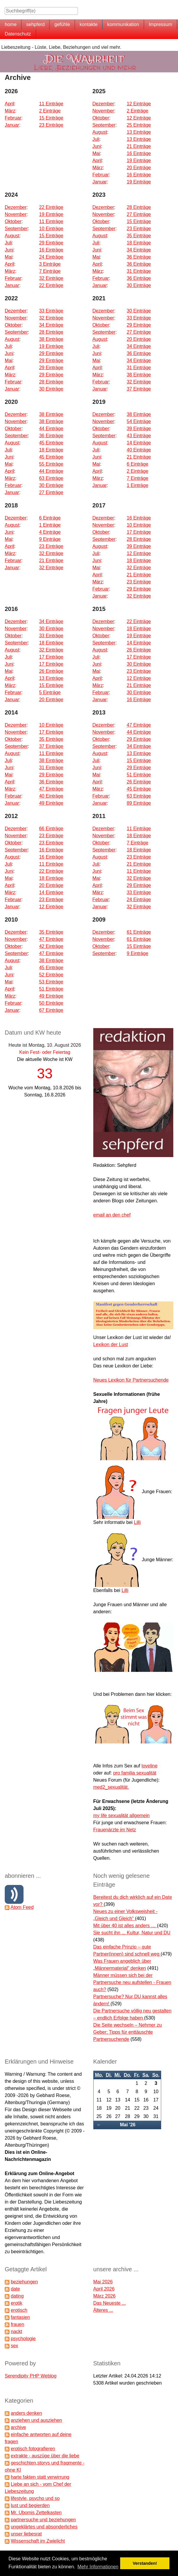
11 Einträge (51, 103)
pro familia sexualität (134, 1772)
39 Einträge (139, 428)
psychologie (23, 2338)
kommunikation (123, 24)
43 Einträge (139, 435)
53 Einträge (51, 981)
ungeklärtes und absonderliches (44, 2526)
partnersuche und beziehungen (43, 2519)
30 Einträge (139, 285)
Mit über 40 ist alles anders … (125, 1925)
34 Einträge (139, 249)
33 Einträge (51, 310)
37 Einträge (139, 388)
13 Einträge (139, 132)
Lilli (137, 1522)
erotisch (19, 2310)
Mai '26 (127, 2124)
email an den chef (111, 1214)
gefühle (62, 24)
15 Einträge (51, 117)
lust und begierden (30, 2505)
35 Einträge (139, 235)
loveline (149, 1765)
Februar (13, 117)
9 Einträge (50, 539)
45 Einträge (51, 442)
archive (18, 2427)
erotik (16, 2303)
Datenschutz (18, 33)
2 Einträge (50, 110)
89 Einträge (139, 803)
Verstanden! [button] (145, 2563)
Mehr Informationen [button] (97, 2566)
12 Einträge (139, 103)
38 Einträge (51, 339)
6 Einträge (137, 464)
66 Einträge (51, 828)
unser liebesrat (26, 2533)
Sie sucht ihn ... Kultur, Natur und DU (131, 1932)
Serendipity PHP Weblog (31, 2375)
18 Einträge (139, 242)
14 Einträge (139, 442)
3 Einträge (50, 264)
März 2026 (104, 2295)
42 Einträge (51, 946)
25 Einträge (139, 125)
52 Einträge (51, 974)
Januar (12, 125)
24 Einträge (51, 256)
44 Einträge (51, 428)
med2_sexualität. (111, 1787)
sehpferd (35, 24)
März (10, 110)
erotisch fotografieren (33, 2448)
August (99, 132)
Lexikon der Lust (110, 1344)
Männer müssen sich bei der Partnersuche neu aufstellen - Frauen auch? (132, 1982)
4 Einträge (50, 532)
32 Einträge (51, 278)
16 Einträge (139, 153)
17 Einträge (139, 532)
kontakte (88, 24)
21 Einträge (139, 146)
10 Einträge (51, 228)
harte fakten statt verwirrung (40, 2477)
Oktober (100, 117)
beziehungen (24, 2281)
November (103, 110)
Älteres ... (103, 2310)
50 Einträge (51, 1003)
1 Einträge (137, 485)
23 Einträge (51, 125)
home (11, 24)
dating (17, 2295)
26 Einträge (51, 671)
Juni (96, 146)
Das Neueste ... (109, 2303)
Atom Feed (22, 1907)
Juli (95, 139)
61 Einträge (139, 932)
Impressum (160, 24)
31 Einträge (139, 271)
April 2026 (104, 2288)
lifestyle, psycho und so (35, 2498)
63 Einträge (51, 478)
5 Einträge (50, 692)
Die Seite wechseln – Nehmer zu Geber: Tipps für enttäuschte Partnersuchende (127, 2032)
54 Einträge (139, 421)
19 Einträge (139, 160)
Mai (96, 153)
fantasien (20, 2317)
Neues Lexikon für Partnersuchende (131, 1380)
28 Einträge (139, 207)
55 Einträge (51, 464)
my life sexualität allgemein (121, 1815)
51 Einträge (139, 774)
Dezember (103, 103)
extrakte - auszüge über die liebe (45, 2455)
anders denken (26, 2413)
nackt (16, 2331)
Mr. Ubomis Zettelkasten (36, 2512)
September (103, 125)
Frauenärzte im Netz (114, 1829)
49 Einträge (51, 803)
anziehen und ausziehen (36, 2420)
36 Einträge (139, 256)
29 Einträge (51, 242)
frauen (17, 2324)
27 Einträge (139, 214)
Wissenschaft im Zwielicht (38, 2540)
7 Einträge (50, 271)
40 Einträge (139, 449)
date (15, 2288)
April (9, 103)
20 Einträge (139, 167)
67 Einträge (51, 1010)
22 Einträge (51, 207)
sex (14, 2345)
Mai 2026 (103, 2281)
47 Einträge (51, 788)
